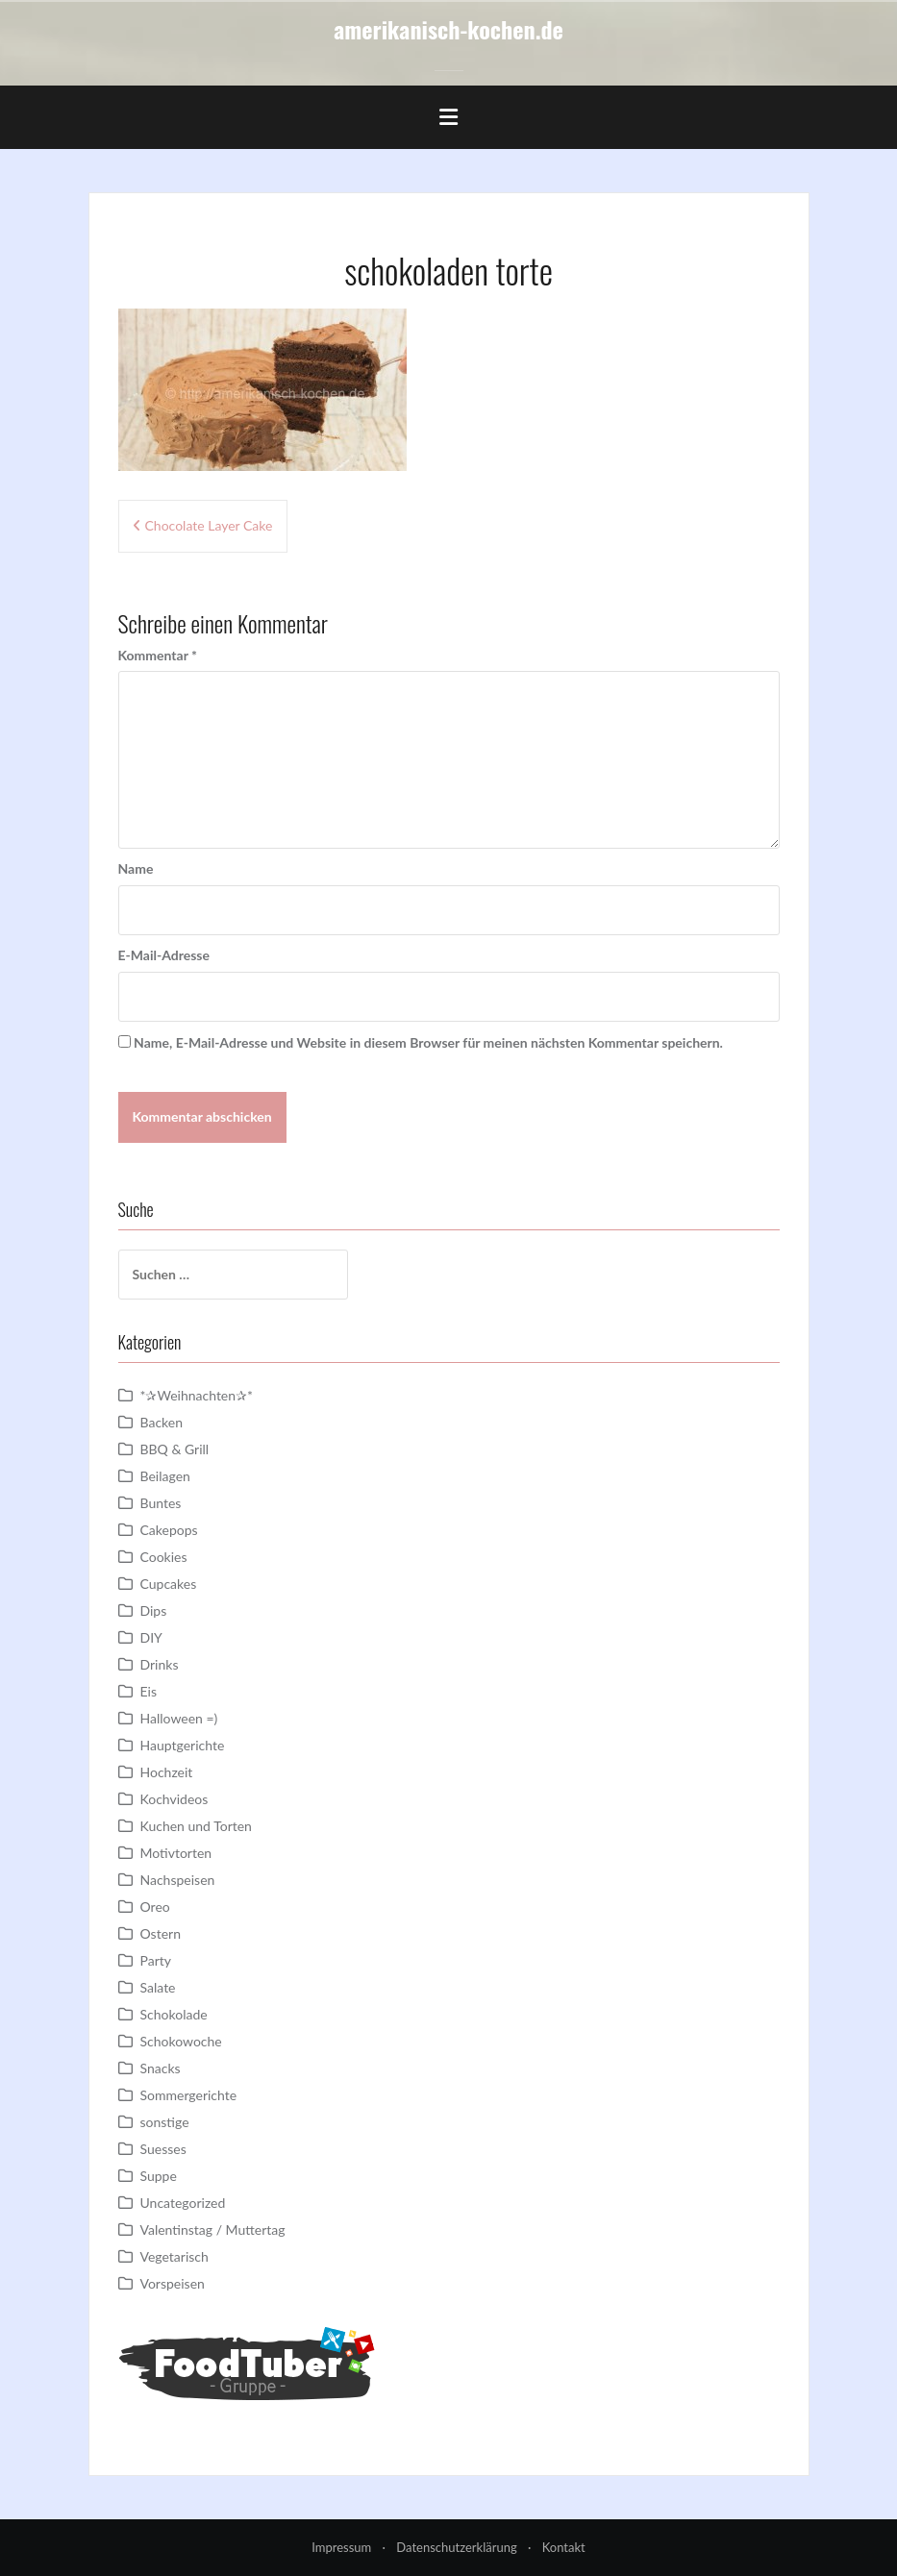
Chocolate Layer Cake (209, 525)
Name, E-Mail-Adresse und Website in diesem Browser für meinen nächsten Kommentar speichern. (428, 1042)
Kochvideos (174, 1799)
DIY (151, 1637)
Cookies (163, 1556)
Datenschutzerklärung (456, 2547)
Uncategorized (183, 2202)
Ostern (160, 1933)
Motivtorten (176, 1853)
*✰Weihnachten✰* (197, 1395)
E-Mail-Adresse (164, 955)
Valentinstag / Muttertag (213, 2229)
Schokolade (174, 2014)
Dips (153, 1610)
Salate (158, 1987)
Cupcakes (168, 1583)
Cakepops (169, 1530)
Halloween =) (179, 1718)
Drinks (159, 1664)
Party (155, 1960)
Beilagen (165, 1476)
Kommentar (157, 655)
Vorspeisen (172, 2283)
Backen (162, 1422)
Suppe (158, 2175)
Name (136, 868)
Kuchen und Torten (196, 1826)
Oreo (155, 1906)
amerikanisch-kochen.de (448, 29)
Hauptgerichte (182, 1745)
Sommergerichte (188, 2095)
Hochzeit (166, 1772)
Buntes (161, 1503)
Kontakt (564, 2547)
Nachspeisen (177, 1879)
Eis (148, 1691)
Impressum (341, 2547)
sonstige (164, 2122)
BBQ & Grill (175, 1449)
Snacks (160, 2068)
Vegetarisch (174, 2256)
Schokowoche (181, 2041)
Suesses (163, 2149)
